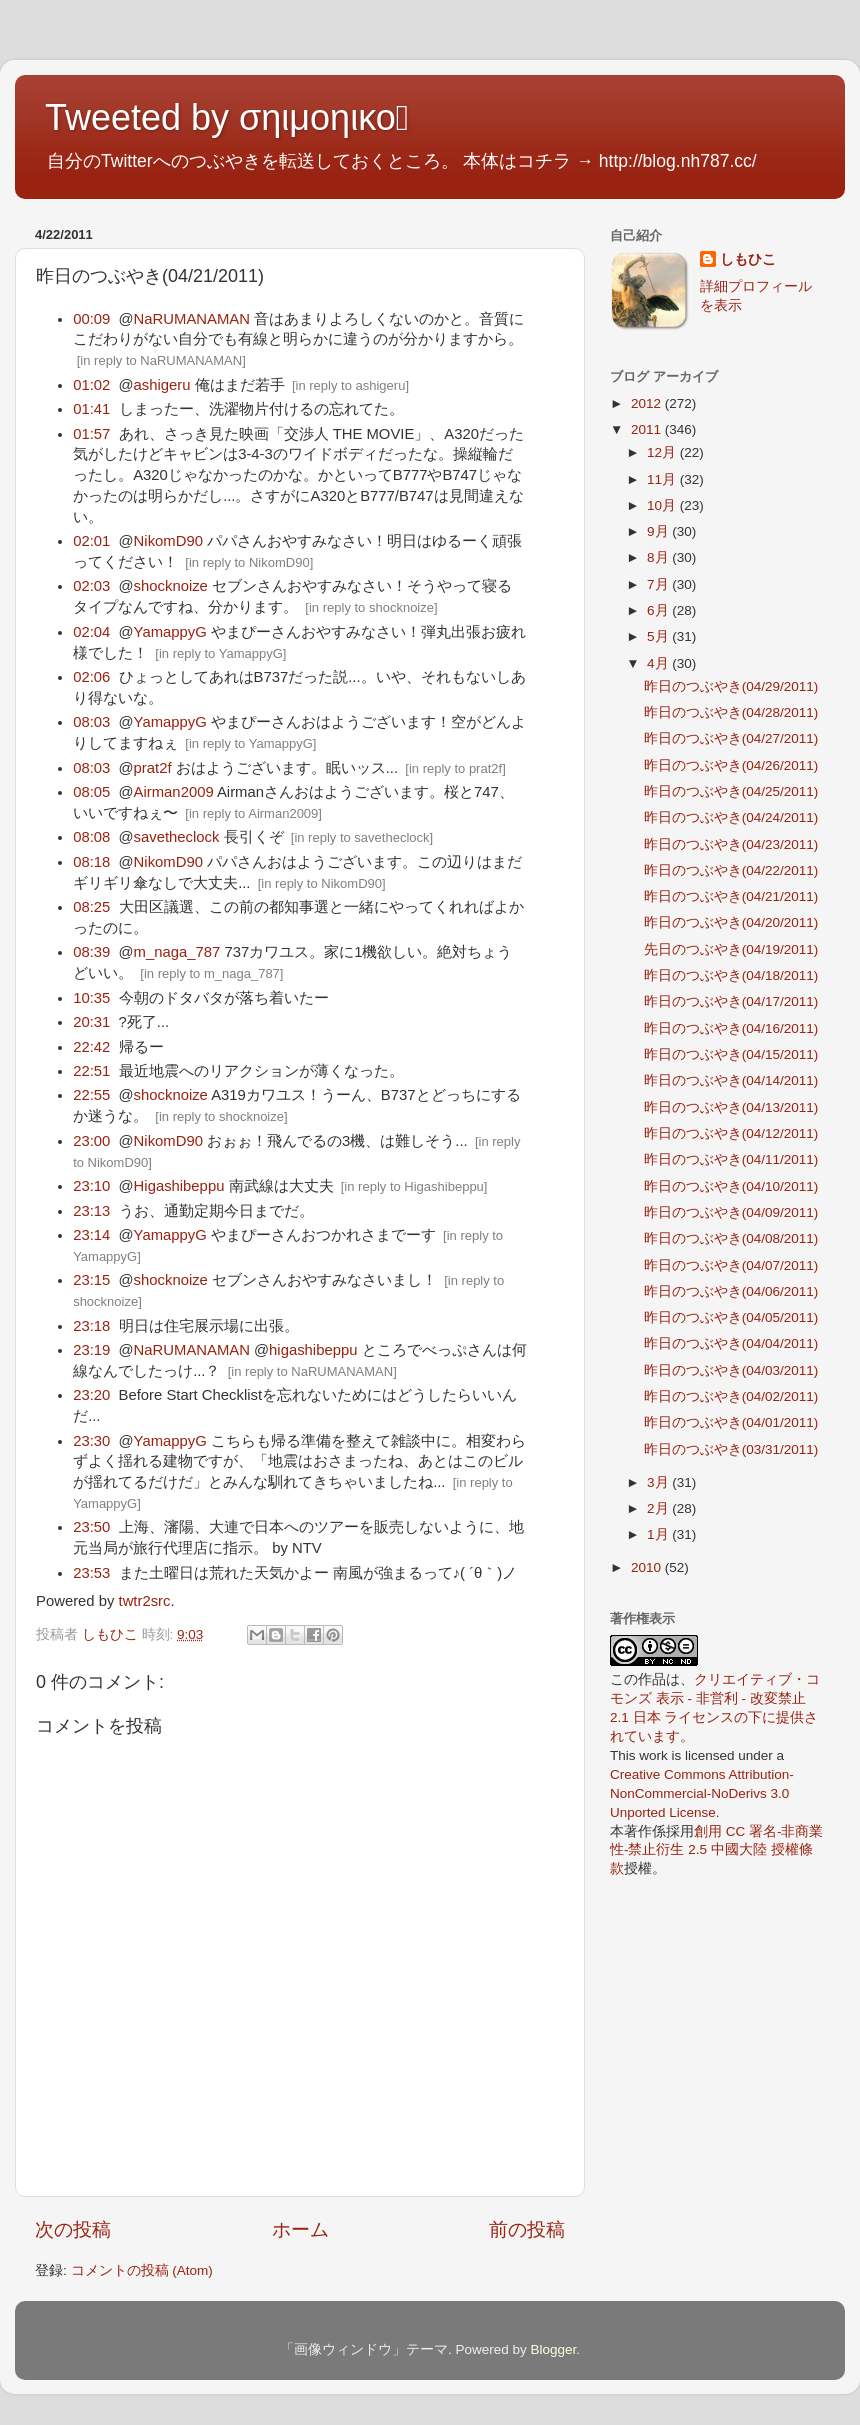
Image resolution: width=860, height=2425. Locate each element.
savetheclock (177, 837)
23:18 (91, 1326)
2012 (648, 403)
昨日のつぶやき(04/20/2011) (731, 922)
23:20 (91, 1395)
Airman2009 (174, 792)
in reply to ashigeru (351, 385)
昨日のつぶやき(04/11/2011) (731, 1159)
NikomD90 (168, 541)
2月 (659, 1508)
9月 (659, 531)
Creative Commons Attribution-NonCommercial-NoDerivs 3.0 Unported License (702, 1793)
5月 (659, 636)
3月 (659, 1482)
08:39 (91, 952)
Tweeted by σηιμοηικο (227, 117)
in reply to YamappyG (221, 653)
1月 (659, 1534)
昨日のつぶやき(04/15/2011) (731, 1054)
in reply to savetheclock (361, 837)
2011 (648, 429)
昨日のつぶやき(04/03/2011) (731, 1370)
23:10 (91, 1186)
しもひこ (748, 259)
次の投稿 (73, 2229)
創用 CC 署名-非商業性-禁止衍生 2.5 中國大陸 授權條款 (717, 1850)
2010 (648, 1567)
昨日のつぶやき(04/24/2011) (731, 817)
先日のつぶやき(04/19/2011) (731, 949)
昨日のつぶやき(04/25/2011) (731, 791)
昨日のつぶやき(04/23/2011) (731, 844)
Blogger (553, 2349)
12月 (663, 452)
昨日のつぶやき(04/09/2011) (731, 1212)
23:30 (91, 1441)
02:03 (91, 586)
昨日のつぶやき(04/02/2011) (731, 1396)
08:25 (91, 907)
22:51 (91, 1071)
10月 (663, 505)
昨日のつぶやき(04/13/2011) (731, 1107)
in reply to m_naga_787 (212, 973)
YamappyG (170, 632)
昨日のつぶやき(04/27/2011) (731, 738)
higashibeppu (313, 1350)
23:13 (91, 1211)
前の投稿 (527, 2229)
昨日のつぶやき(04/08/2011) (731, 1238)
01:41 (91, 409)
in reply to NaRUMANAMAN (161, 360)
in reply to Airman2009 (253, 813)
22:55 (91, 1095)
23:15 (91, 1280)
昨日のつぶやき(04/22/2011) (731, 870)
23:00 (91, 1141)
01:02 (91, 385)
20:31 (91, 1022)
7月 (659, 584)
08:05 (91, 792)
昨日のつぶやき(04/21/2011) (731, 896)
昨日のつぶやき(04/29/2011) (731, 686)
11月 (663, 479)
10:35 (91, 998)
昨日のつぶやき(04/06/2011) (731, 1291)
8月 (659, 557)
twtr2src (145, 1601)
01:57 (91, 434)
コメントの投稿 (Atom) (142, 2270)
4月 (659, 663)
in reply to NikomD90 (249, 562)
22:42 (91, 1047)
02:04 (91, 632)
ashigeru (162, 385)
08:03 (91, 722)
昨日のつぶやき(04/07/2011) (731, 1265)
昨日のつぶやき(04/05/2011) (731, 1317)
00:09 (91, 319)
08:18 (91, 862)
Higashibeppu (179, 1186)
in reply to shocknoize (371, 607)
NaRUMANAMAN (192, 319)
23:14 (91, 1235)
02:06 (91, 677)
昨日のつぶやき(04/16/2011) (731, 1028)
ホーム (300, 2229)
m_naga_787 (177, 952)
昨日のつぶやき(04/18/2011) (731, 975)
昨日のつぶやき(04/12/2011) (731, 1133)
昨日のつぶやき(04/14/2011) (731, 1080)
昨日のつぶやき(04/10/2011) (731, 1186)
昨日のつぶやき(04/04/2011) (731, 1343)
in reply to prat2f (455, 768)
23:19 (91, 1350)
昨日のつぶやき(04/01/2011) (731, 1422)
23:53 (91, 1573)
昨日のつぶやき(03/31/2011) (731, 1449)
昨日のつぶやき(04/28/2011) (731, 712)
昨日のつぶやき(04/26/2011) (731, 765)
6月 (659, 610)
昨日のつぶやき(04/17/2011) (731, 1001)
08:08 (91, 837)
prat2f (153, 768)
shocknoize (171, 586)
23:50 (91, 1527)
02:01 (91, 541)
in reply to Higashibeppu (413, 1186)
